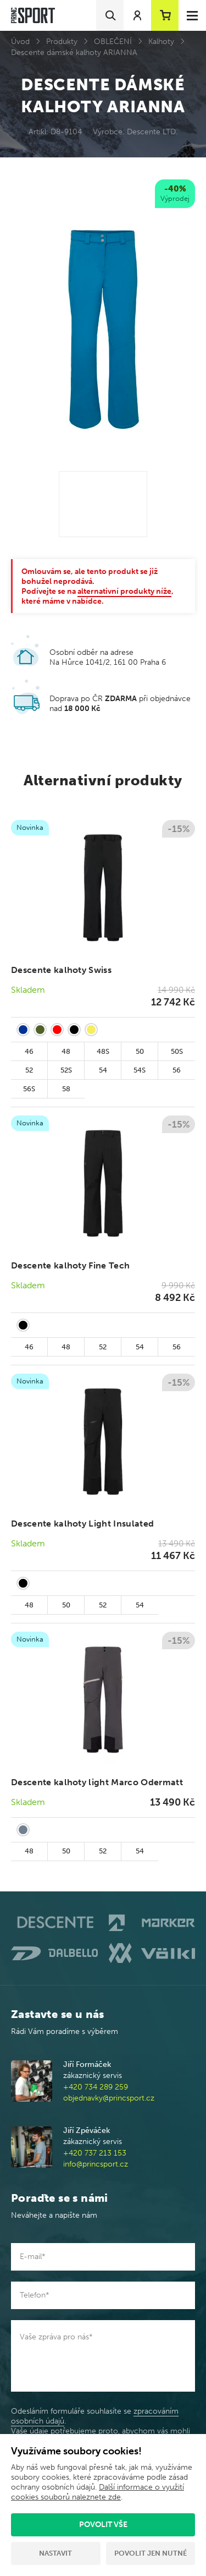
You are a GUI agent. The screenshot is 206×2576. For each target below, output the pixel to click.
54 (103, 1070)
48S (103, 1051)
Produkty (61, 41)
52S (66, 1070)
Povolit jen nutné (150, 2553)
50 (140, 1051)
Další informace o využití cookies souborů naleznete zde (97, 2492)
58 (66, 1089)
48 (66, 1051)
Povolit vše (103, 2524)
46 (29, 1051)
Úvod (20, 41)
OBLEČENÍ (113, 41)
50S (177, 1051)
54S (139, 1070)
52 (29, 1070)
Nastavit (55, 2553)
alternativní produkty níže (124, 591)
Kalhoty (161, 41)
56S (29, 1089)
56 (176, 1070)
